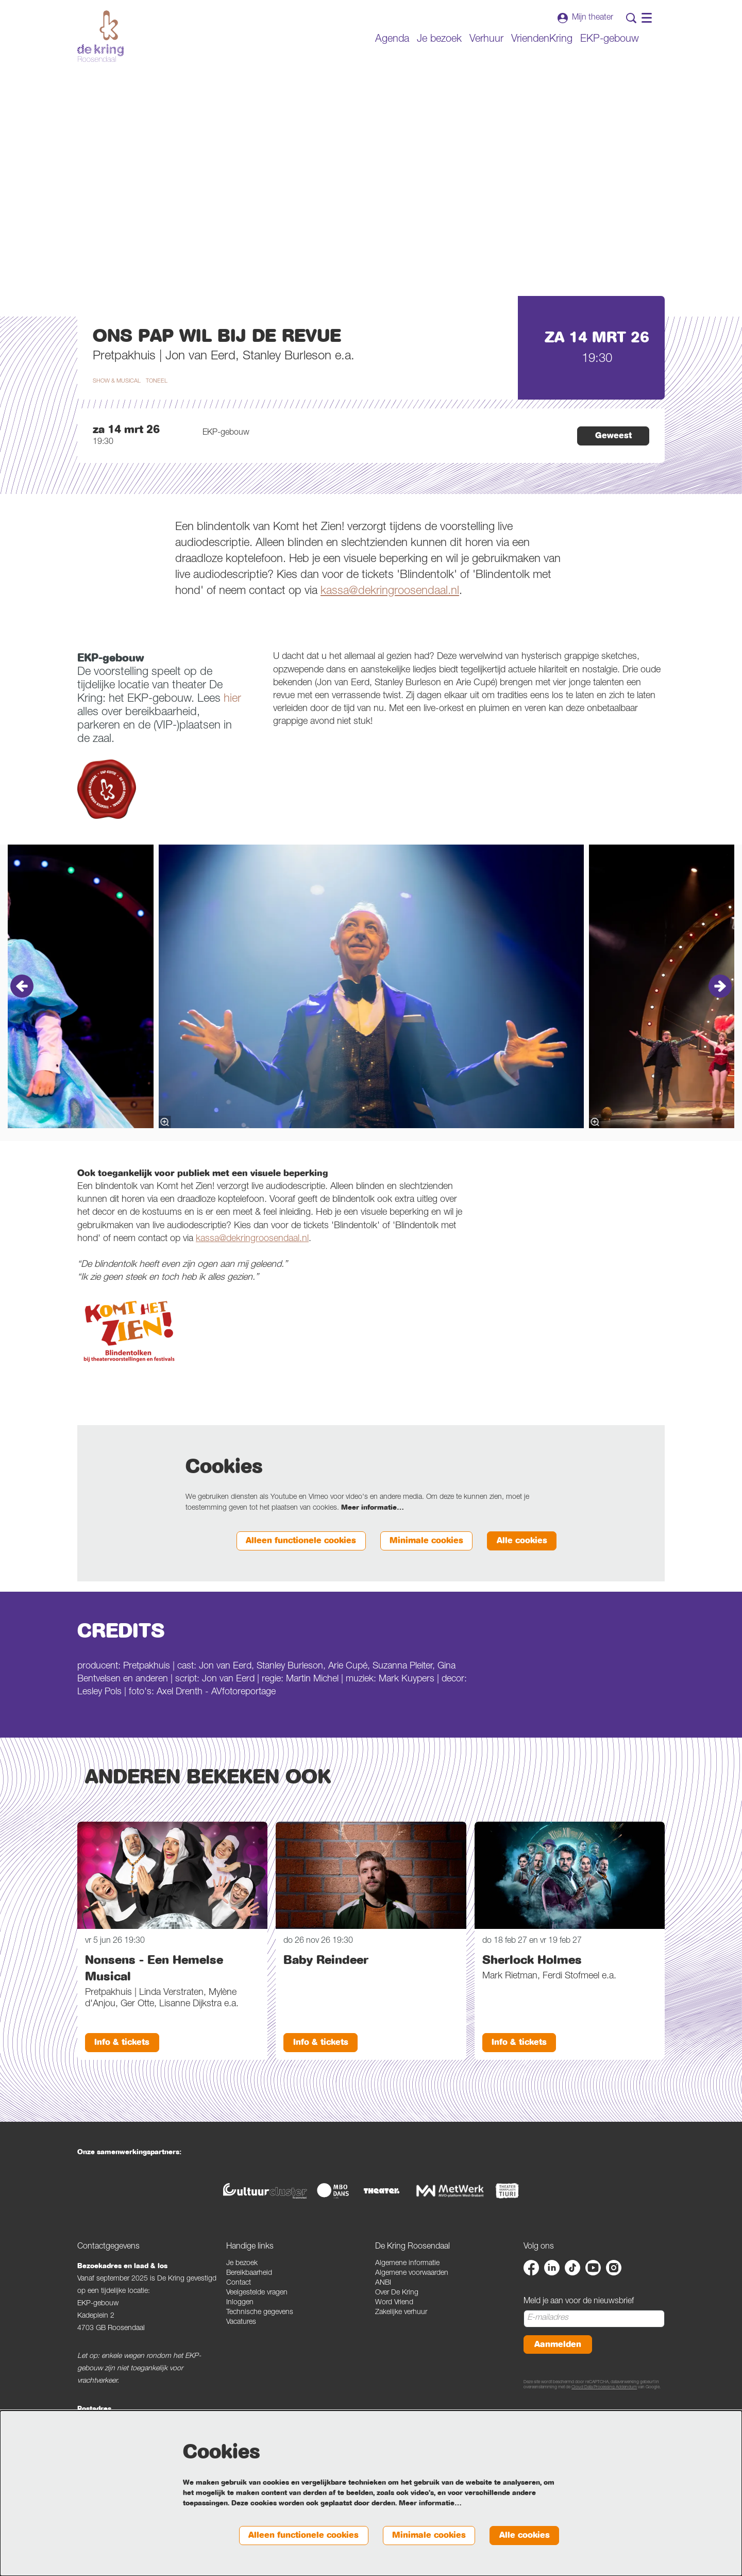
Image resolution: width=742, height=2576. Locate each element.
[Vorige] (21, 1020)
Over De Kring (396, 2328)
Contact (238, 2318)
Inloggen (240, 2337)
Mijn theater (585, 18)
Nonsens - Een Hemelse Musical (154, 2003)
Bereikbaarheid (249, 2308)
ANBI (383, 2318)
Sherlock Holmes (532, 1994)
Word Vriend (394, 2337)
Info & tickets (124, 2077)
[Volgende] (720, 1020)
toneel (156, 415)
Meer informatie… (372, 1541)
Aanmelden (559, 2380)
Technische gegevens (259, 2347)
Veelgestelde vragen (257, 2328)
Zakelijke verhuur (401, 2347)
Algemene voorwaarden (411, 2308)
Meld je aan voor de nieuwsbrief (579, 2337)
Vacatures (241, 2357)
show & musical (117, 415)
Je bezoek (242, 2298)
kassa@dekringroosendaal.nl (390, 625)
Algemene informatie (407, 2298)
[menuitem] (392, 40)
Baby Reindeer (325, 1994)
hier (232, 733)
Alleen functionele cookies (290, 1575)
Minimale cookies (421, 1575)
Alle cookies (520, 1575)
